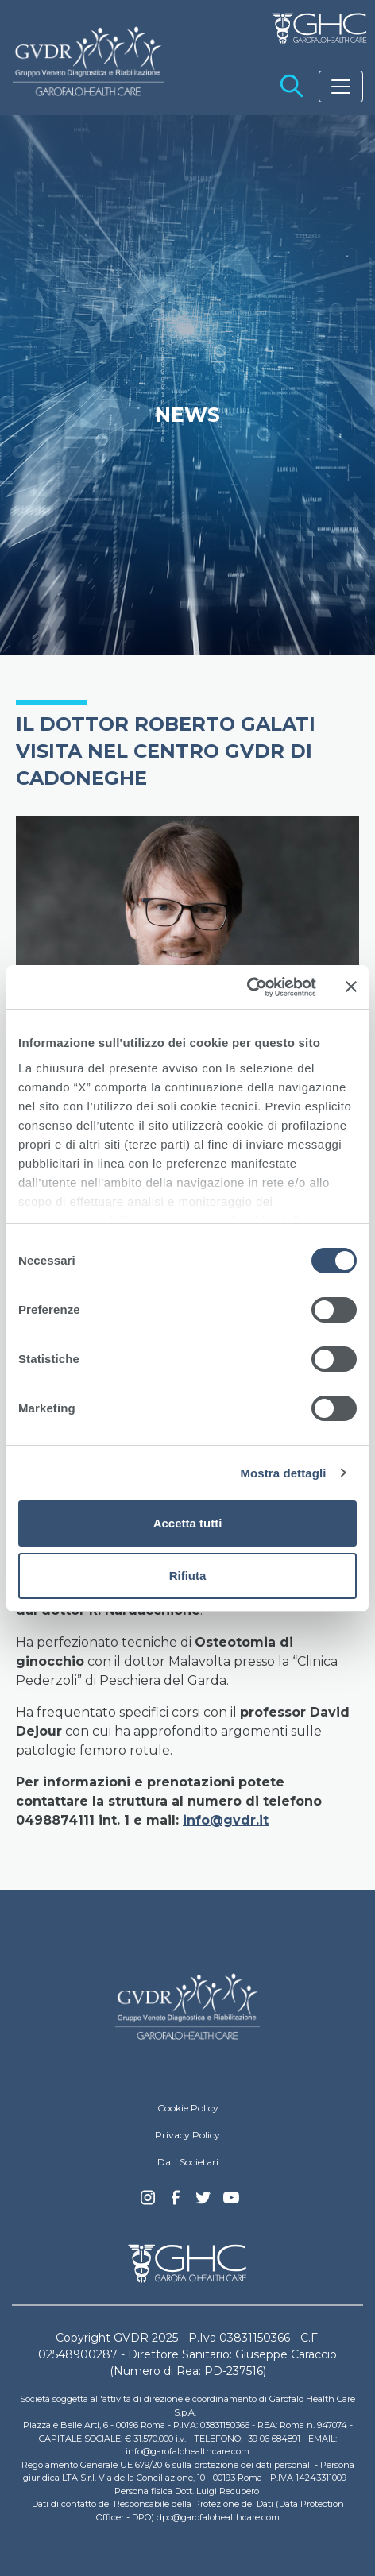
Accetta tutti (187, 1523)
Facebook (176, 2202)
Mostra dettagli (283, 1473)
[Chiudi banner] (351, 986)
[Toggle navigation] (341, 86)
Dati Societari (187, 2162)
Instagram (148, 2202)
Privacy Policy (187, 2135)
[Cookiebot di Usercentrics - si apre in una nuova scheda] (246, 987)
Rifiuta (188, 1575)
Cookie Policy (187, 2108)
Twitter (203, 2203)
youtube (231, 2199)
